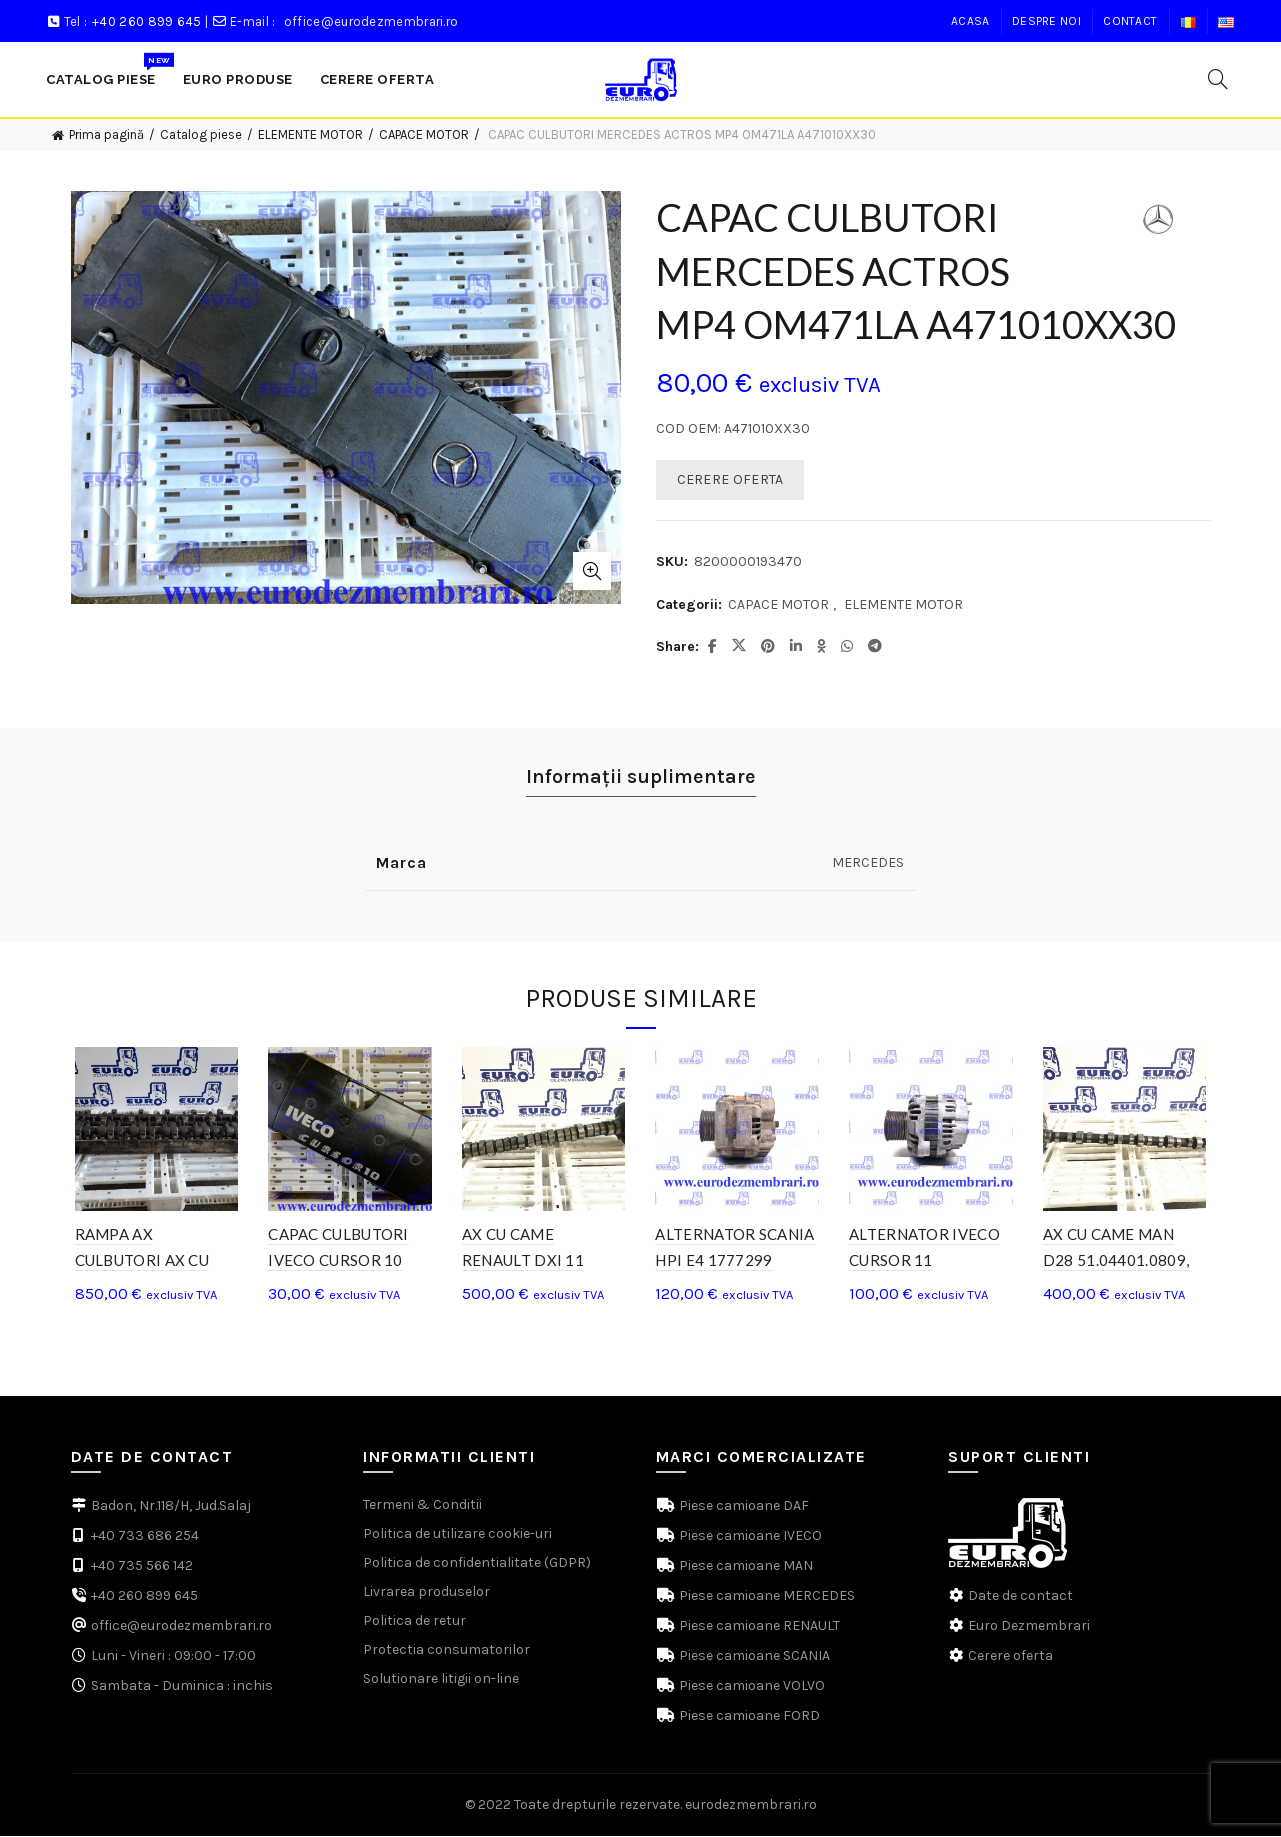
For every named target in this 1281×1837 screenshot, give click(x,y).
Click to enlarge (592, 571)
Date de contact (1020, 1596)
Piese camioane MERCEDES (765, 1596)
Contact (1130, 21)
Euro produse (238, 79)
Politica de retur (414, 1621)
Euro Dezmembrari (1029, 1626)
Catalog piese (201, 134)
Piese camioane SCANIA (753, 1656)
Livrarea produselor (426, 1592)
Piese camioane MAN (744, 1566)
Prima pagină (106, 134)
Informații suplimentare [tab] (641, 776)
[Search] (1218, 79)
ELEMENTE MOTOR (310, 134)
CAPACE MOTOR (424, 134)
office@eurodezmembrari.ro (371, 21)
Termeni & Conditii (422, 1505)
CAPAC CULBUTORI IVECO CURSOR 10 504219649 (336, 1261)
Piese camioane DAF (742, 1506)
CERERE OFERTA (730, 479)
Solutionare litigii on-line (441, 1679)
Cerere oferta (1010, 1656)
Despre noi (1046, 21)
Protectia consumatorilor (446, 1650)
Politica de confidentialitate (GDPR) (477, 1563)
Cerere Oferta (377, 79)
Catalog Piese (107, 69)
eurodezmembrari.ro (751, 1805)
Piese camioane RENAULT (758, 1626)
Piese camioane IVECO (749, 1536)
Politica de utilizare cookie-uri (457, 1534)
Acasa (970, 21)
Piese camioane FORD (748, 1716)
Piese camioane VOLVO (750, 1686)
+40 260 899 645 (147, 21)
